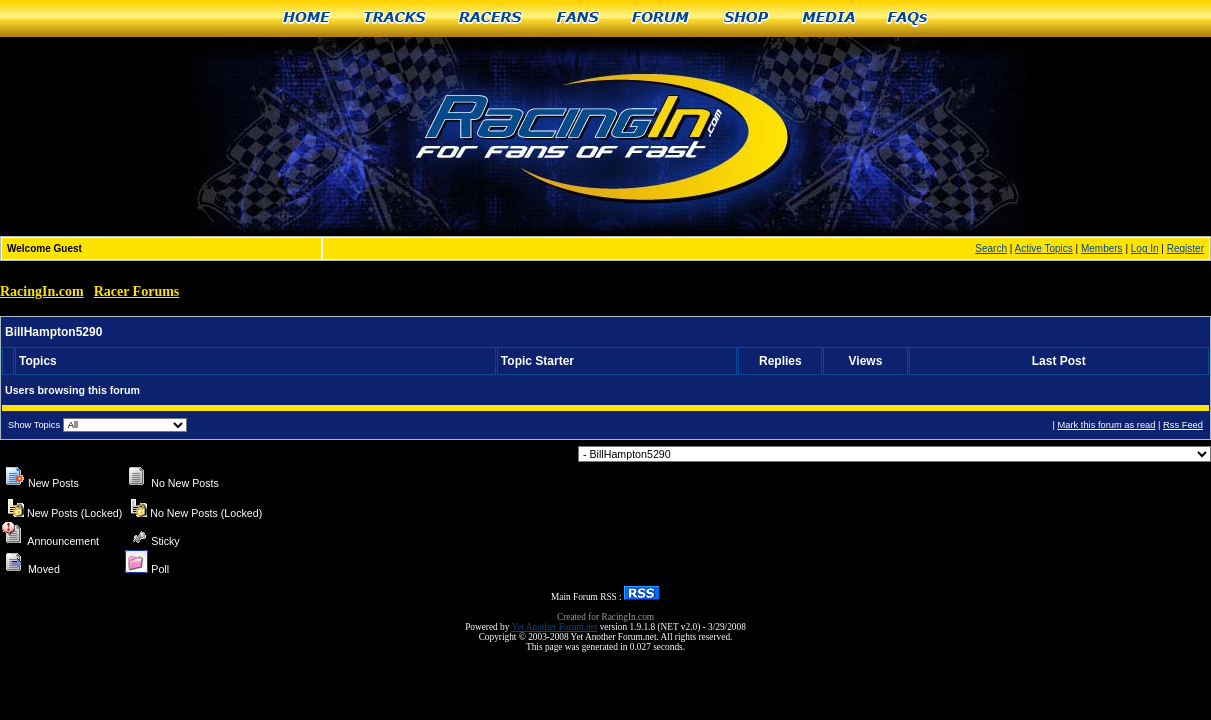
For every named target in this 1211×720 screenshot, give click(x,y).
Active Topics (1044, 248)
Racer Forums (137, 291)
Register (1185, 248)
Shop (746, 18)
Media (829, 18)
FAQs (908, 18)
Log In (1145, 248)
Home (306, 18)
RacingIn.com (42, 291)
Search (991, 248)
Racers (491, 18)
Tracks (395, 18)
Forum (661, 18)
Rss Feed (1183, 425)
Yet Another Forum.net (554, 627)
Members (1102, 248)
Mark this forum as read (1106, 425)
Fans (578, 18)
